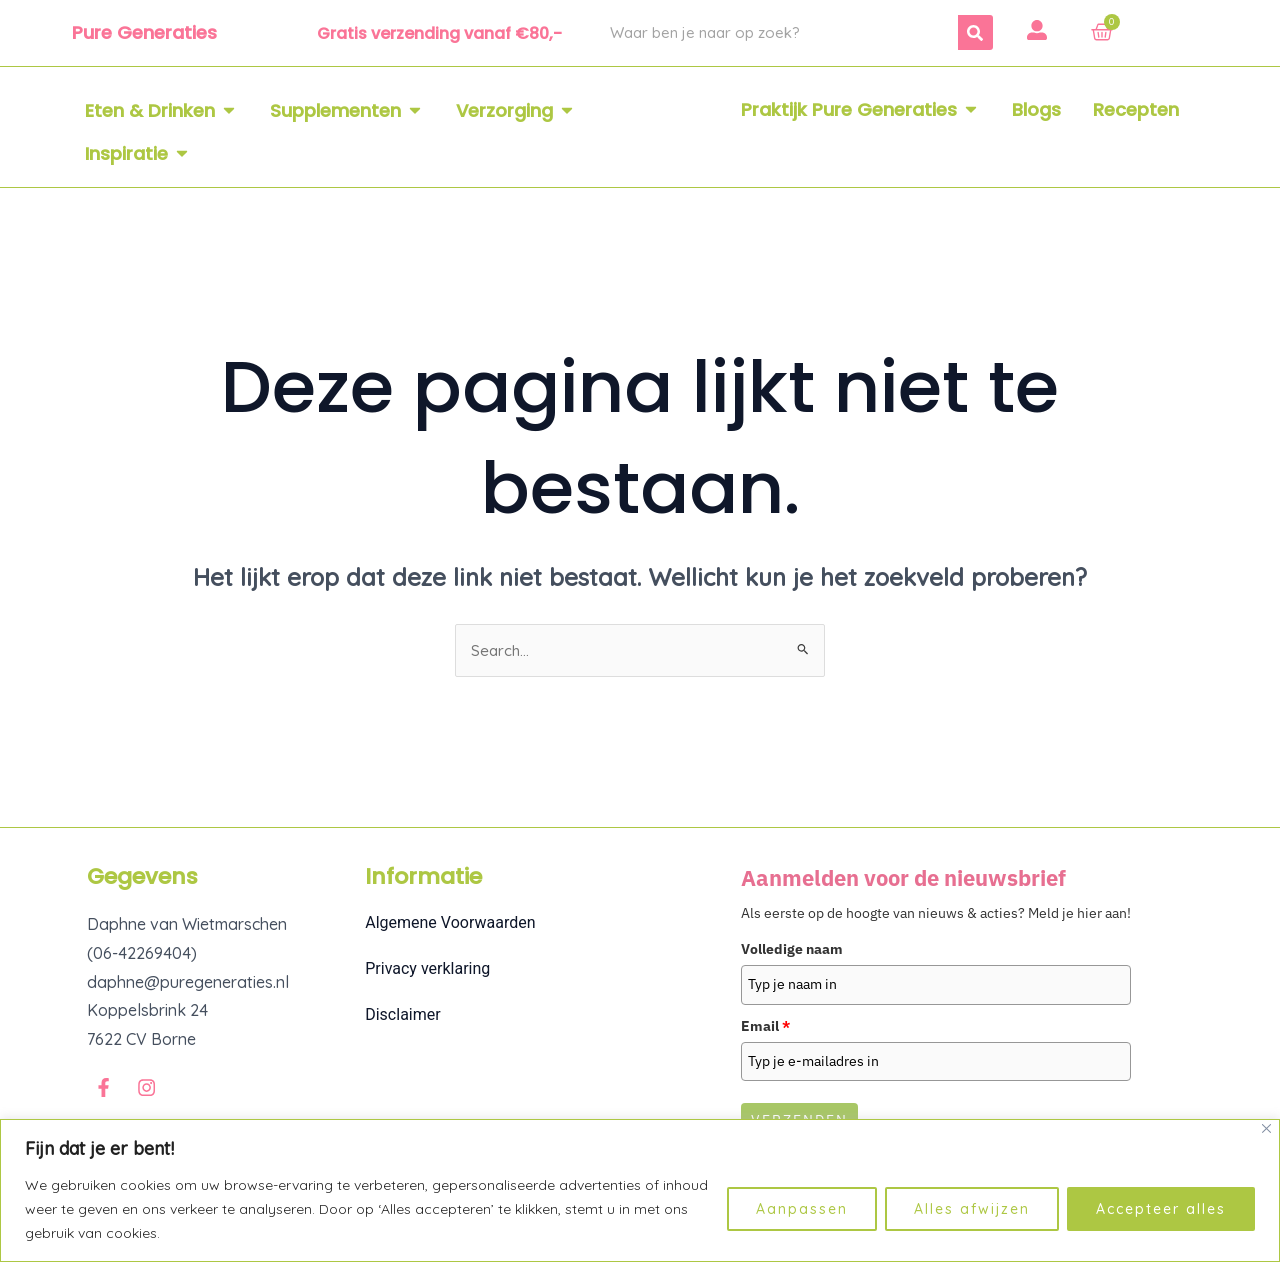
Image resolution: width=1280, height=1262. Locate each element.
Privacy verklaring (427, 970)
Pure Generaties (144, 32)
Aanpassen (802, 1209)
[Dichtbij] (1266, 1128)
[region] (640, 1190)
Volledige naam (792, 951)
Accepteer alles (1161, 1209)
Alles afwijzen (972, 1209)
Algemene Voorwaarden (450, 924)
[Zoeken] (975, 32)
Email (765, 1027)
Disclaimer (402, 1016)
